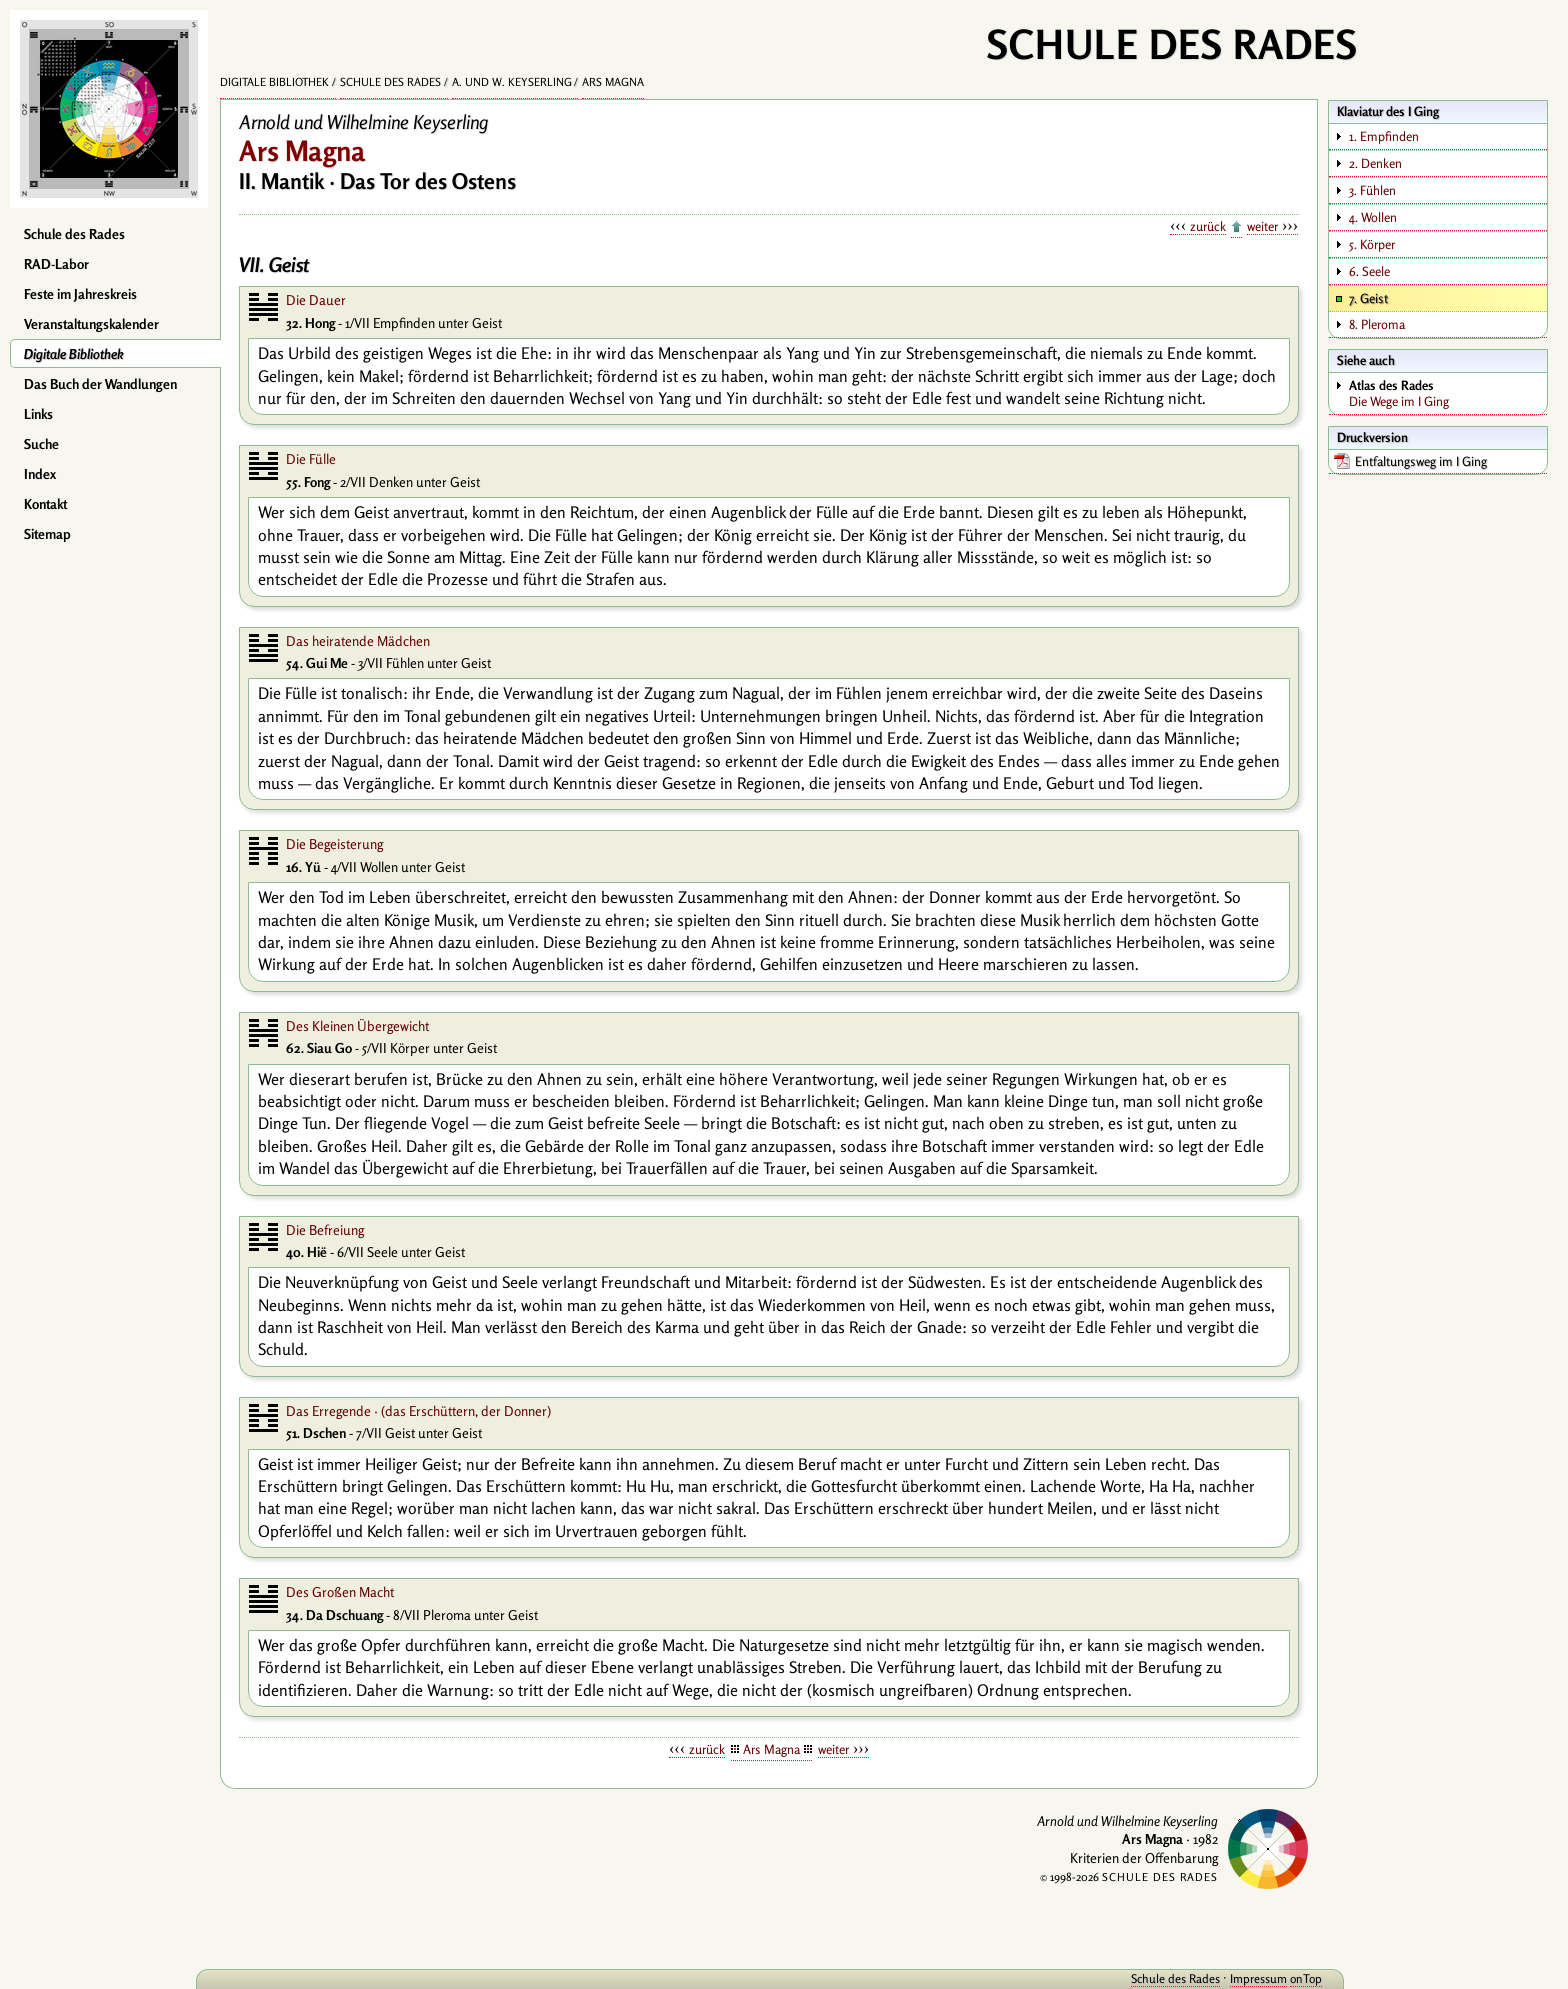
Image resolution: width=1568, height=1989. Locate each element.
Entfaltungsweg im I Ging (1421, 461)
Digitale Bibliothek (74, 354)
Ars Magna (613, 82)
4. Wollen (1373, 217)
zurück (1208, 226)
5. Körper (1372, 244)
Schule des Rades (74, 234)
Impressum (1240, 1978)
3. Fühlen (1372, 190)
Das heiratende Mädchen (358, 641)
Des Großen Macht (340, 1592)
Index (40, 474)
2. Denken (1375, 163)
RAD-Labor (56, 264)
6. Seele (1369, 271)
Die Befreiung (325, 1230)
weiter (1262, 226)
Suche (41, 444)
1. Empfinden (1384, 136)
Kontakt (45, 504)
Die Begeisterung (334, 844)
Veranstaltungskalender (91, 324)
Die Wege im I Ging (1447, 393)
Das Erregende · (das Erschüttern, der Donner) (418, 1411)
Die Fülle (311, 459)
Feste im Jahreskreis (80, 294)
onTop (1288, 1978)
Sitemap (47, 534)
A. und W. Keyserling (512, 82)
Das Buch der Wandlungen (100, 384)
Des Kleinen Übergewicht (357, 1026)
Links (38, 414)
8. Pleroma (1377, 324)
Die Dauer (316, 300)
